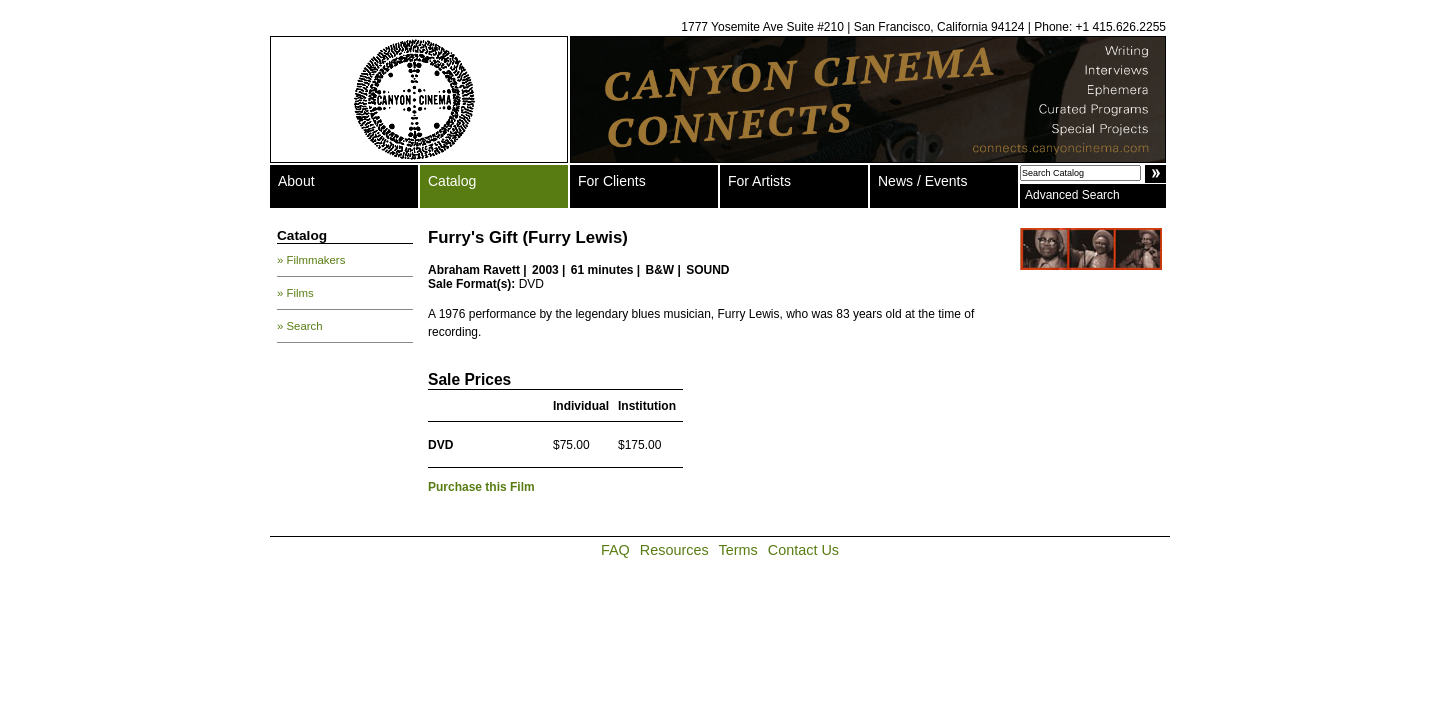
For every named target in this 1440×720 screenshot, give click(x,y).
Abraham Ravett (474, 270)
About (296, 181)
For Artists (759, 181)
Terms (738, 550)
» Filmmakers (311, 260)
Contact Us (803, 550)
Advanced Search (1072, 195)
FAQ (615, 550)
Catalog (452, 181)
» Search (300, 326)
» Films (295, 293)
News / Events (922, 181)
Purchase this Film (481, 487)
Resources (674, 550)
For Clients (612, 181)
